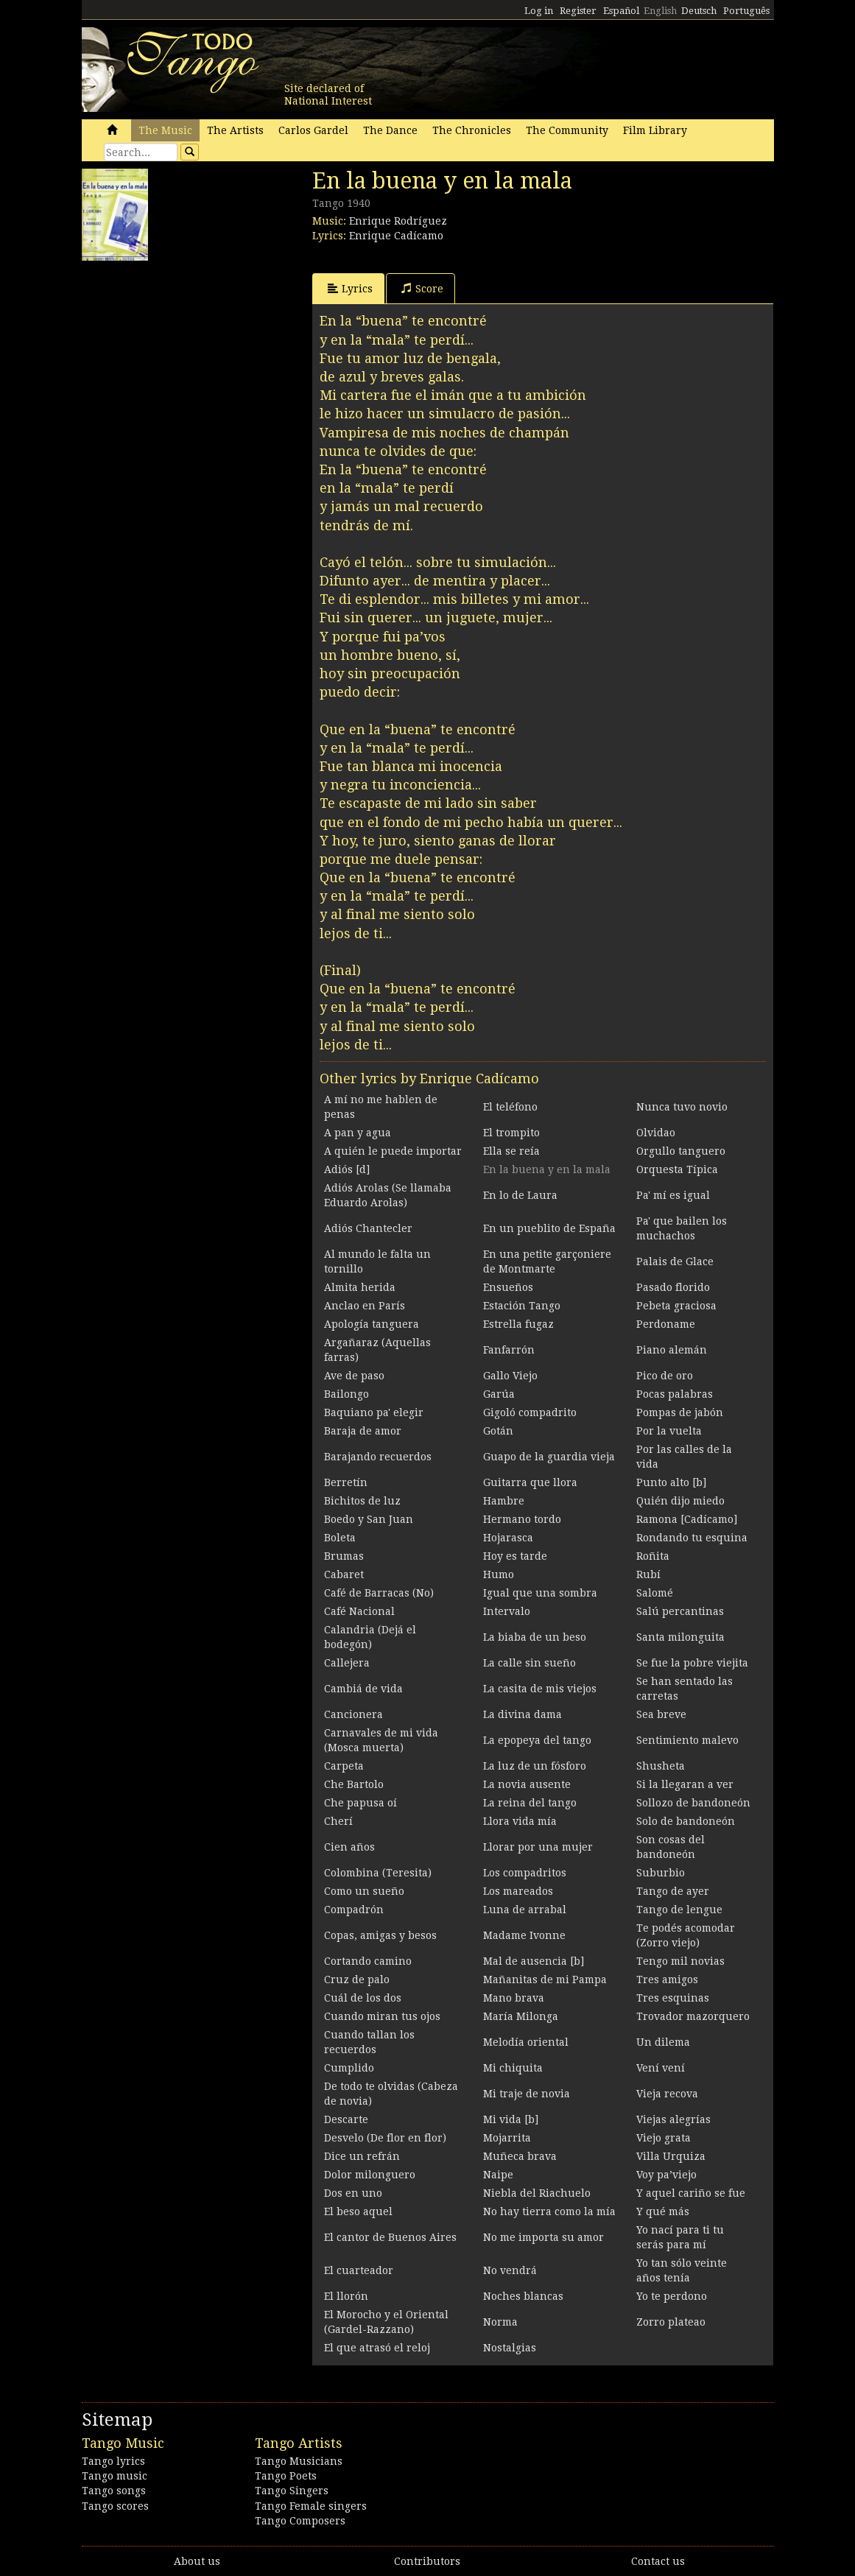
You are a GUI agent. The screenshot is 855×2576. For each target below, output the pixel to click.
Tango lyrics (113, 2461)
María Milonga (520, 2016)
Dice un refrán (362, 2156)
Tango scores (115, 2506)
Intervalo (506, 1611)
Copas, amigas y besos (380, 1935)
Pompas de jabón (679, 1412)
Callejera (347, 1663)
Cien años (349, 1847)
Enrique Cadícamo (396, 236)
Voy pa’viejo (666, 2175)
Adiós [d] (347, 1169)
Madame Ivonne (524, 1935)
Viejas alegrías (673, 2119)
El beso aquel (358, 2211)
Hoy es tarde (515, 1556)
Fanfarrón (509, 1350)
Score (422, 288)
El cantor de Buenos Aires (390, 2237)
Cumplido (349, 2068)
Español (621, 10)
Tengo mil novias (680, 1961)
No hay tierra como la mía (549, 2211)
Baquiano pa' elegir (373, 1412)
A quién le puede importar (393, 1151)
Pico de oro (664, 1376)
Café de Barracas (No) (379, 1593)
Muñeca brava (520, 2156)
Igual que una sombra (540, 1593)
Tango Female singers (311, 2506)
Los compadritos (524, 1873)
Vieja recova (667, 2094)
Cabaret (344, 1574)
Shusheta (660, 1766)
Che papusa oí (360, 1803)
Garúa (499, 1394)
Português (746, 10)
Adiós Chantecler (368, 1228)
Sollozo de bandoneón (693, 1803)
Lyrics (350, 288)
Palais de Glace (675, 1261)
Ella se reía (511, 1151)
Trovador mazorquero (693, 2016)
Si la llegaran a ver (684, 1784)
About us (197, 2561)
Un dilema (663, 2042)
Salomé (654, 1593)
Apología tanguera (371, 1324)
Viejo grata (663, 2138)
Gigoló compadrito (530, 1412)
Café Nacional (359, 1611)
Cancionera (353, 1714)
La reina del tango (530, 1803)
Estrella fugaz (518, 1324)
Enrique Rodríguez (398, 221)
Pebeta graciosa (676, 1306)
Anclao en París (364, 1306)
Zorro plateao (671, 2322)
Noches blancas (523, 2296)
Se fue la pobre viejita (692, 1663)
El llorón (346, 2296)
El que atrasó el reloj (377, 2348)
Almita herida (359, 1287)
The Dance (390, 130)
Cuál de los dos (362, 1998)
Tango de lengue (679, 1909)
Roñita (652, 1556)
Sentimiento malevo (687, 1740)
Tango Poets (286, 2476)
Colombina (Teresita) (378, 1873)
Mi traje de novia (526, 2094)
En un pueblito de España (549, 1228)
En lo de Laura (520, 1195)
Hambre (503, 1501)
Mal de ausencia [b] (533, 1961)
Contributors (427, 2561)
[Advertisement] (192, 360)
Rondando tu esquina (691, 1538)
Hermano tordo (522, 1519)
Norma (500, 2322)
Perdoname (665, 1324)
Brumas (344, 1556)
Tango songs (114, 2490)
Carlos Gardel (313, 130)
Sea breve (661, 1714)
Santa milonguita (680, 1637)
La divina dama (522, 1714)
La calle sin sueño (529, 1663)
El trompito (511, 1133)
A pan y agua (357, 1133)
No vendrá (510, 2270)
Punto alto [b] (671, 1482)
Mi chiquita (513, 2068)
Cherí (338, 1821)
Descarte (346, 2119)
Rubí (648, 1574)
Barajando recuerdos (378, 1457)
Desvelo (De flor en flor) (385, 2138)
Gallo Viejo (510, 1376)
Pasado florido (673, 1287)
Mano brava (513, 1998)
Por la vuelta (669, 1431)
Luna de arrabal (524, 1909)
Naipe (498, 2175)
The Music (165, 130)
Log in (538, 10)
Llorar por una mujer (538, 1847)
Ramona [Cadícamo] (686, 1519)
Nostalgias (509, 2348)
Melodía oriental (526, 2042)
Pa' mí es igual (673, 1195)
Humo (498, 1574)
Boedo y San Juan (368, 1519)
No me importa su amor (543, 2237)
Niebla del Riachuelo (537, 2193)
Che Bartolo (354, 1784)
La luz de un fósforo (534, 1766)
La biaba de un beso (534, 1637)
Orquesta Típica (677, 1169)
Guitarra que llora (530, 1482)
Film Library (655, 130)
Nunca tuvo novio (682, 1107)
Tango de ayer (672, 1891)
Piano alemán (671, 1350)
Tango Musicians (298, 2461)
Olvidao (655, 1133)
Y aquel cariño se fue (690, 2193)
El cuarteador (358, 2270)
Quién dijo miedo (680, 1501)
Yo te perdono (671, 2296)
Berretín (345, 1482)
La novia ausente (527, 1784)
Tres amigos (667, 1979)
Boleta (340, 1538)
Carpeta (344, 1766)
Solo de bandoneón (685, 1821)
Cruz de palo (357, 1979)
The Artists (235, 130)
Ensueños (508, 1287)
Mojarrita (507, 2138)
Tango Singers (291, 2490)
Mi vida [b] (510, 2119)
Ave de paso (354, 1376)
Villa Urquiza (671, 2156)
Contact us (658, 2561)
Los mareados (518, 1891)
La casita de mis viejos (540, 1689)
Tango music (114, 2476)
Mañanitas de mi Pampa (545, 1979)
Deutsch (699, 10)
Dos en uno (353, 2193)
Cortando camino (368, 1961)
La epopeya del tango (537, 1740)
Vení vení (660, 2068)
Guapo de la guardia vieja (549, 1457)
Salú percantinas (680, 1611)
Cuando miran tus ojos (382, 2016)
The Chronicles (471, 130)
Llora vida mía (520, 1821)
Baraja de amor (362, 1431)
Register (578, 10)
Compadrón (354, 1909)
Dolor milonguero (369, 2175)
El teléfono (510, 1107)
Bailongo (346, 1394)
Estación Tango (521, 1306)
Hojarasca (508, 1538)
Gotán (498, 1431)
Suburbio (660, 1873)
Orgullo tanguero (680, 1151)
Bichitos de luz (362, 1501)
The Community (567, 130)
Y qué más (662, 2211)
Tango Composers (300, 2521)
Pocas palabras (674, 1394)
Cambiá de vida (363, 1689)
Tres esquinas (672, 1998)
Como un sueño (364, 1891)
